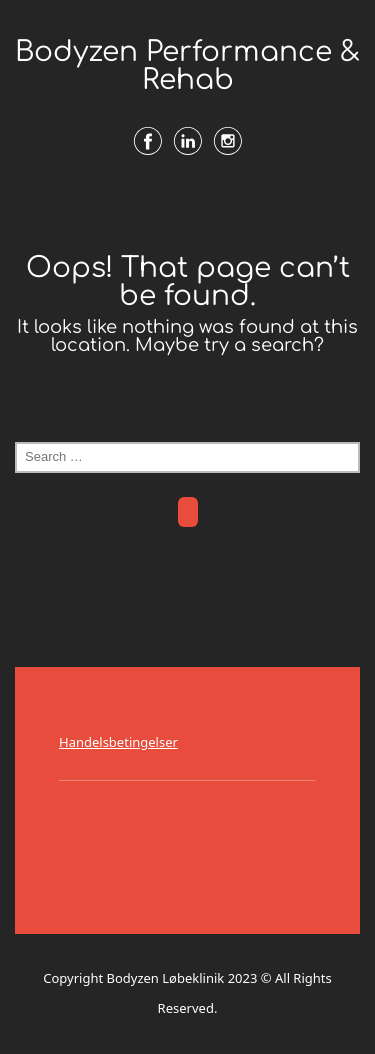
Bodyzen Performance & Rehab (187, 66)
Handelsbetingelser (118, 742)
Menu (188, 207)
